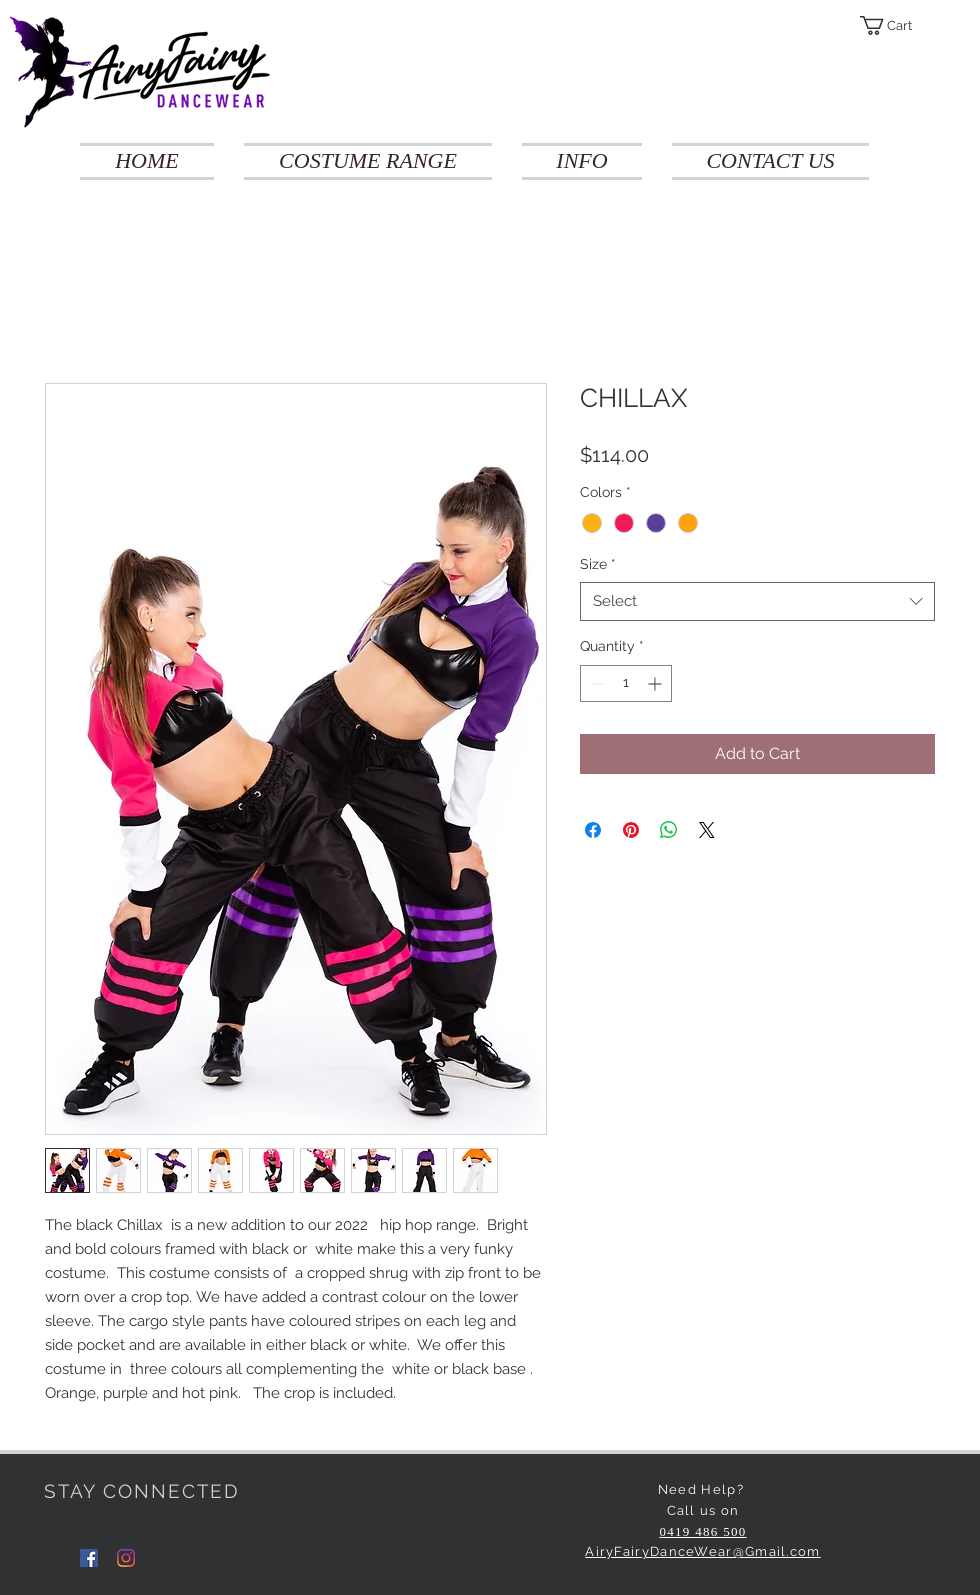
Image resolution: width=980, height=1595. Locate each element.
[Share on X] (707, 830)
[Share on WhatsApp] (669, 830)
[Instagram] (126, 1558)
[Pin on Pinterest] (631, 830)
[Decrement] (595, 683)
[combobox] (757, 601)
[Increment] (656, 683)
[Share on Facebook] (593, 830)
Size (598, 564)
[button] (897, 25)
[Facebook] (89, 1558)
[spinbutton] (626, 683)
